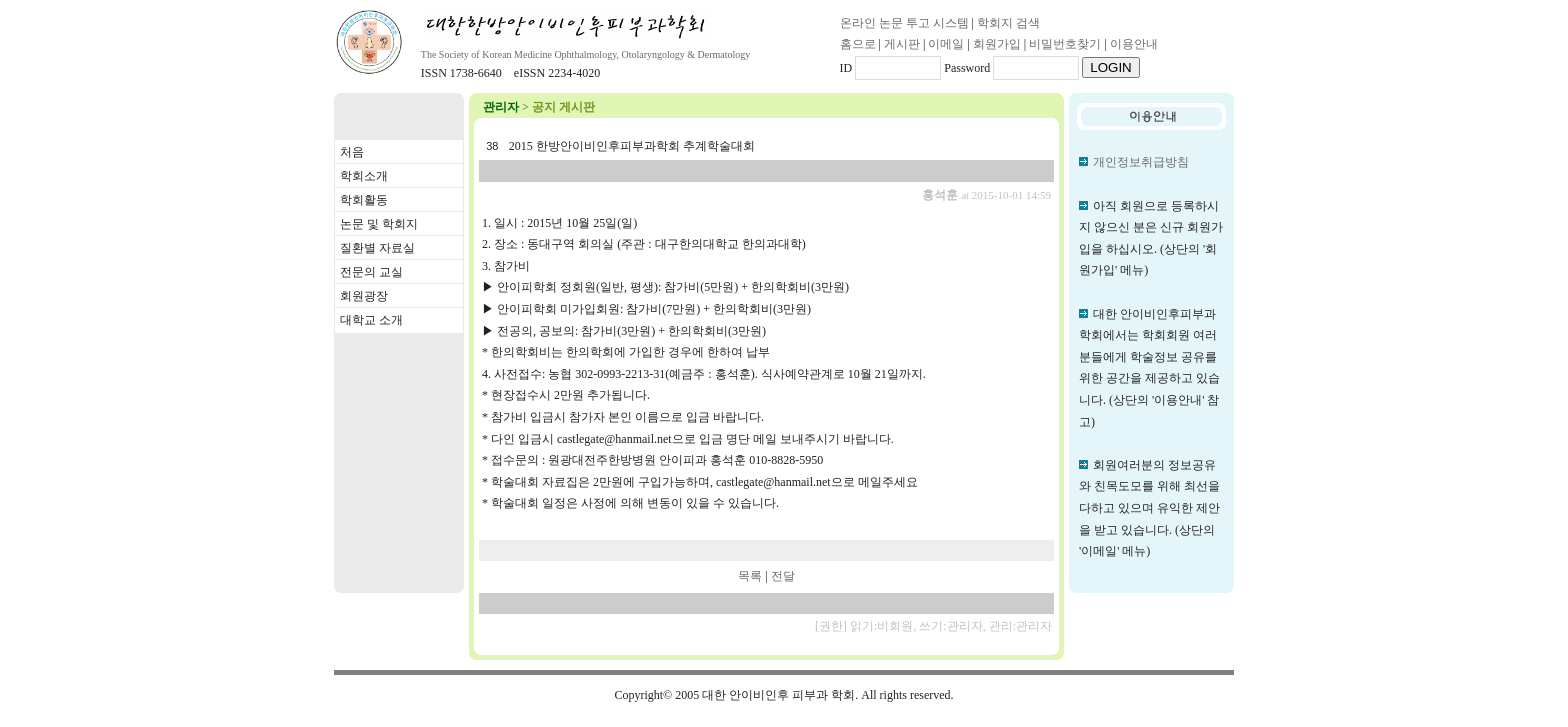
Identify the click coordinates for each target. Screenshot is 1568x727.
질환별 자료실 (377, 248)
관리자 (501, 107)
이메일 (946, 44)
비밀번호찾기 (1065, 44)
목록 (750, 576)
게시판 (902, 44)
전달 (783, 576)
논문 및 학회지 (379, 224)
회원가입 (997, 44)
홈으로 (858, 44)
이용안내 (1134, 44)
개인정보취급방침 (1141, 162)
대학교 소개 (371, 320)
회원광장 (364, 296)
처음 (352, 152)
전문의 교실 (371, 272)
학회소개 (364, 176)
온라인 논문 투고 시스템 (904, 23)
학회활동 (364, 200)
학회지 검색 (1008, 23)
